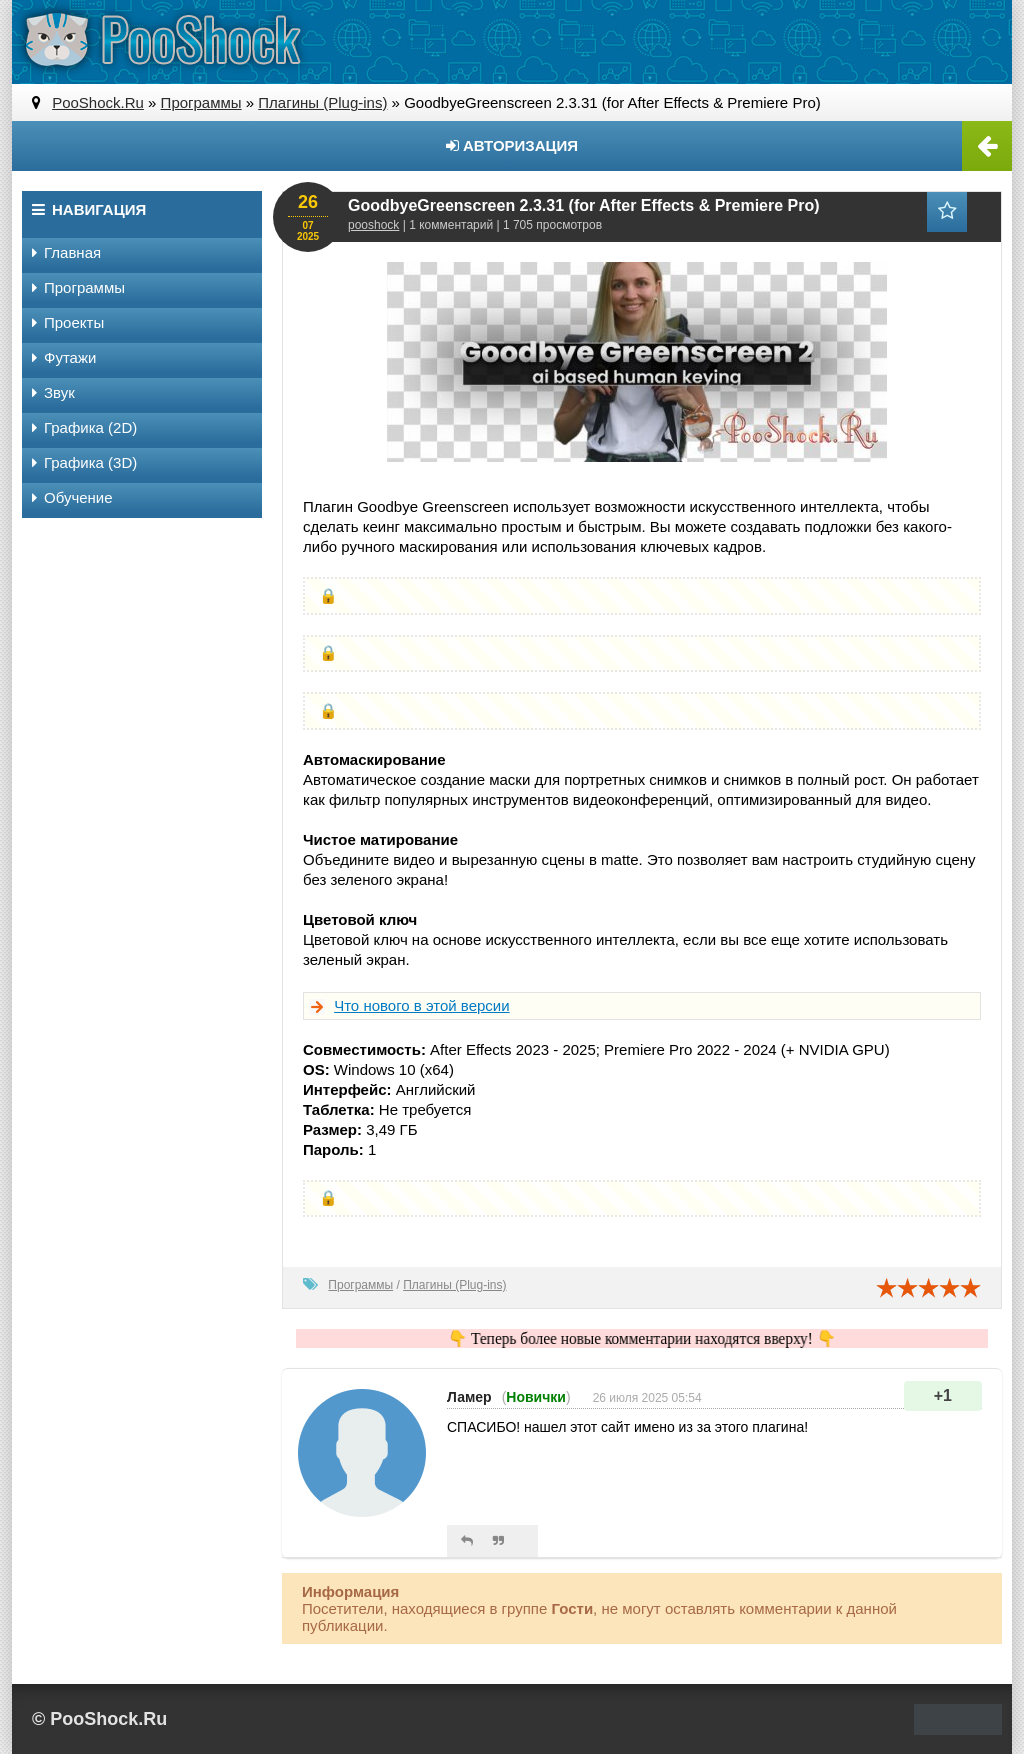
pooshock (373, 225)
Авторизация (512, 145)
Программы (360, 1285)
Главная (66, 252)
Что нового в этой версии (421, 1005)
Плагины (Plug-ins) (454, 1285)
